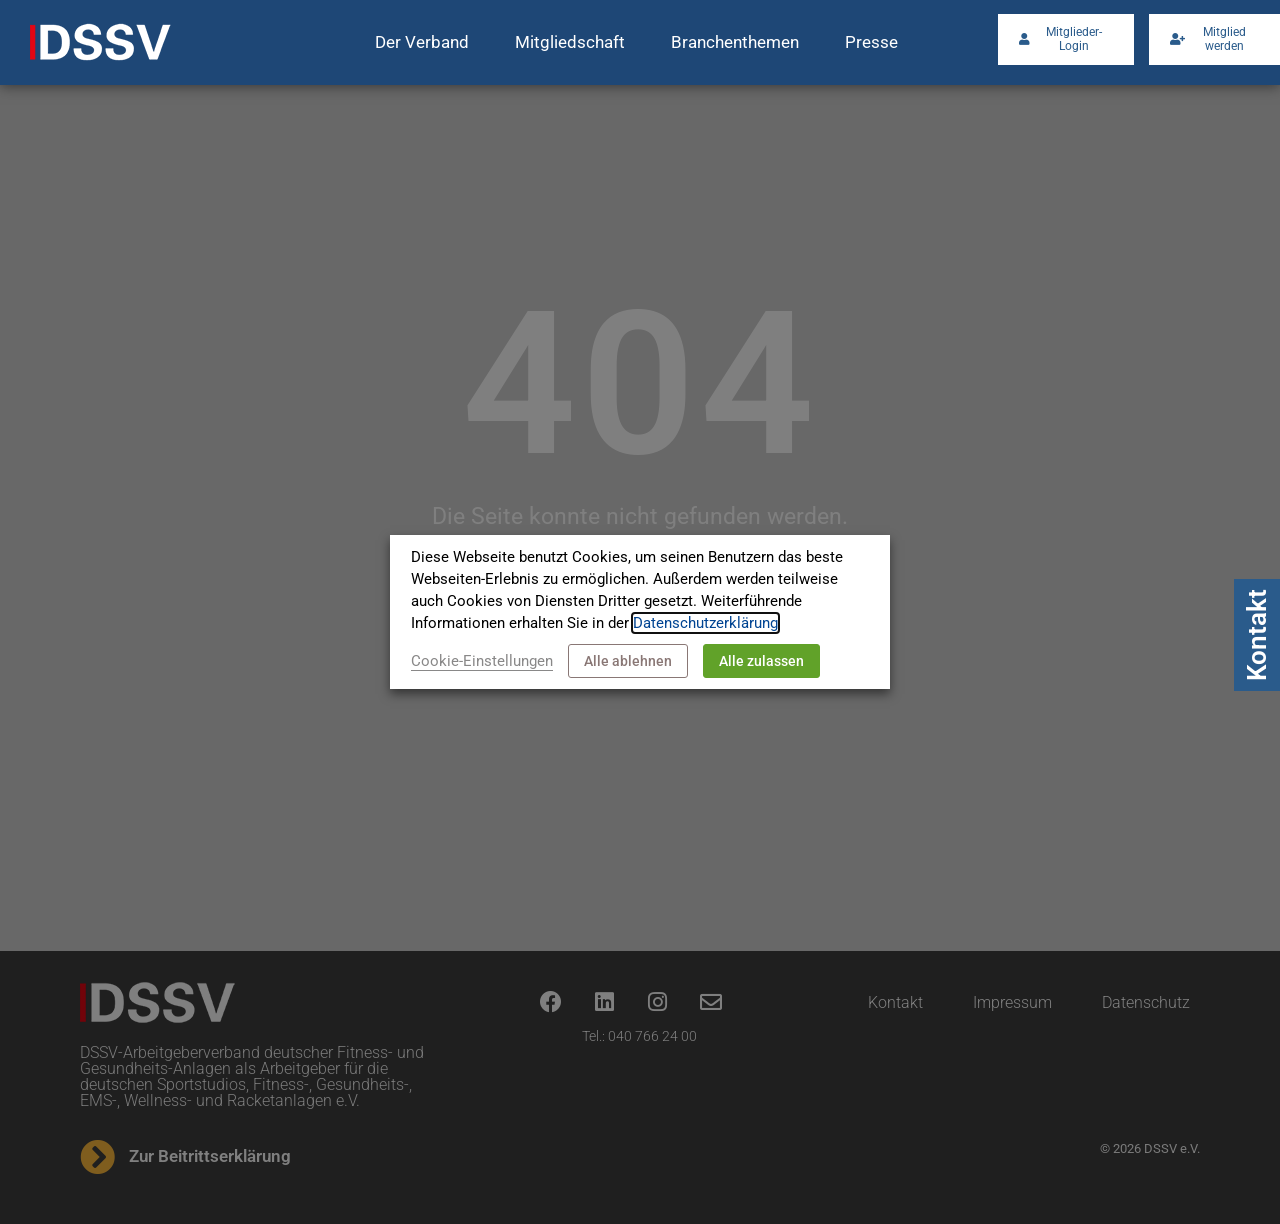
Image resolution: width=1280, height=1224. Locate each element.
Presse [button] (871, 42)
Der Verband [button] (422, 42)
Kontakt (1257, 635)
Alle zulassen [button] (761, 661)
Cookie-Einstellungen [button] (482, 661)
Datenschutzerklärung (705, 623)
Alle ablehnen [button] (628, 661)
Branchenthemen (735, 42)
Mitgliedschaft (570, 42)
